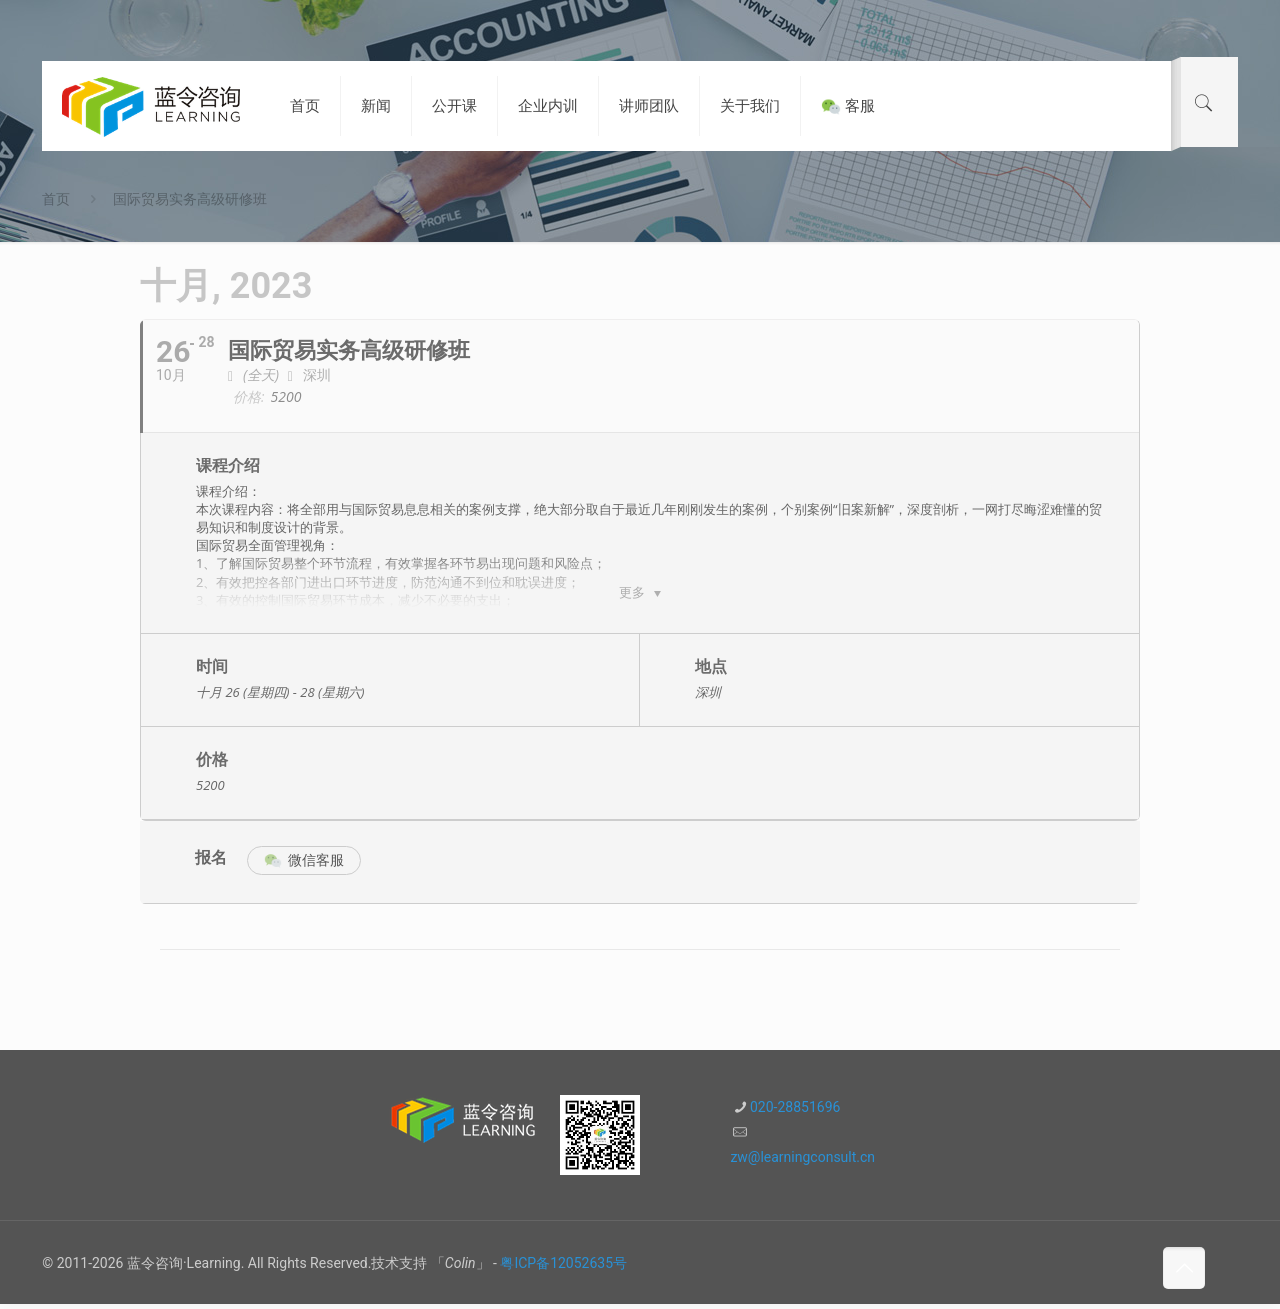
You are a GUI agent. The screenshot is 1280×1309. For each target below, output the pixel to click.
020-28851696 (795, 1112)
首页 (56, 199)
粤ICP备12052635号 (563, 1268)
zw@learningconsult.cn (802, 1162)
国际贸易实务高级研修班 (190, 199)
